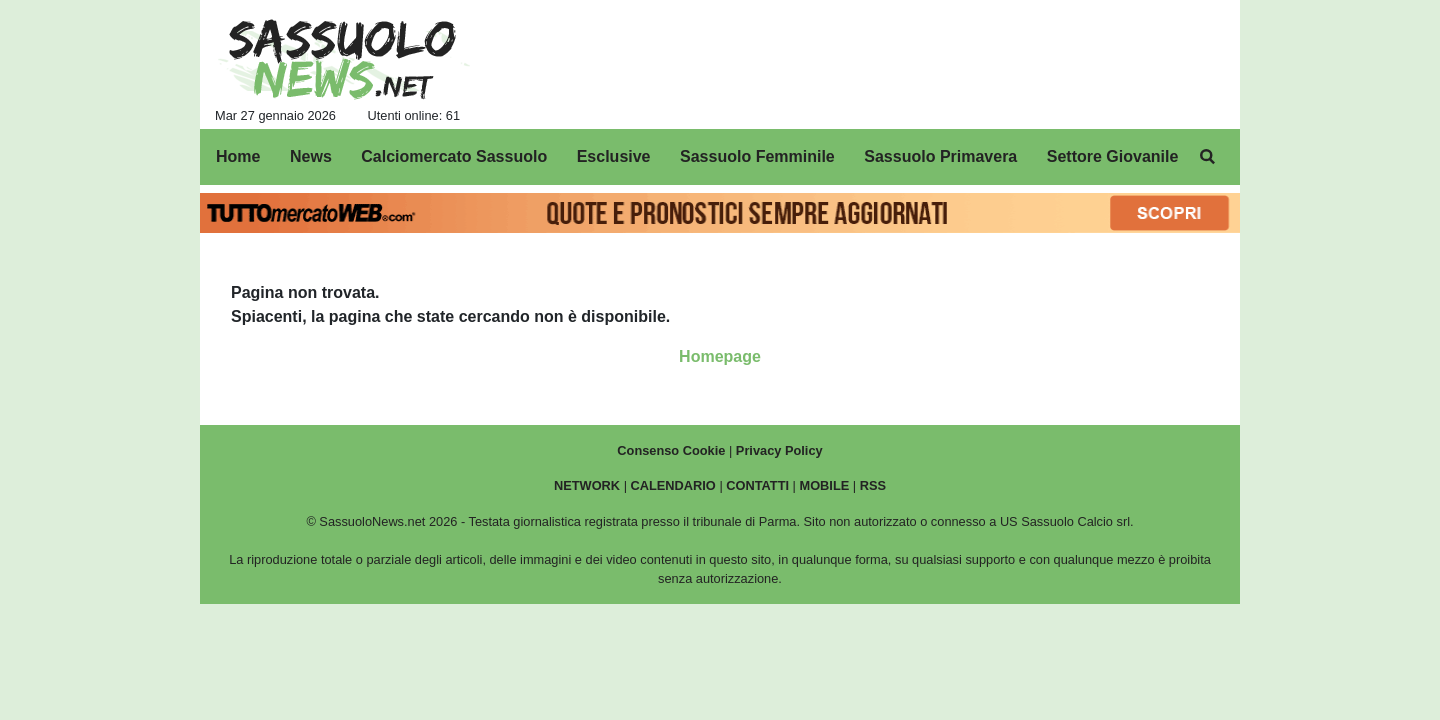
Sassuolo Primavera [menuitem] (940, 156)
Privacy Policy (779, 450)
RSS (873, 485)
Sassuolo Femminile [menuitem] (757, 156)
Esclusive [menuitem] (614, 156)
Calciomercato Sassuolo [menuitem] (454, 156)
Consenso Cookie (671, 450)
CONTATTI (757, 485)
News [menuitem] (311, 156)
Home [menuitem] (238, 156)
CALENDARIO (673, 485)
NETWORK (587, 485)
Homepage (720, 356)
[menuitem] (1208, 157)
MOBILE (825, 485)
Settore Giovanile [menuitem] (1113, 156)
